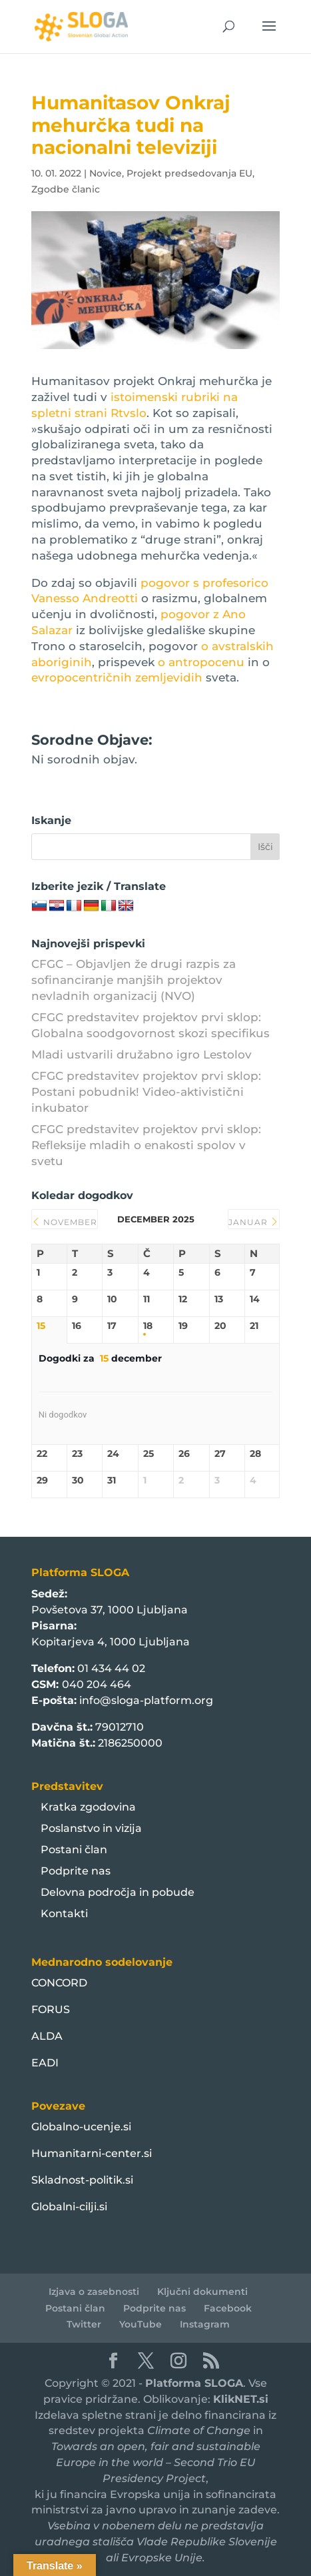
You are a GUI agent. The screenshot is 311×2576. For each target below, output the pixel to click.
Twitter (84, 2324)
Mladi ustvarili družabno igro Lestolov (141, 1054)
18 (148, 1326)
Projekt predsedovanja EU (189, 173)
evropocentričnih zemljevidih (116, 677)
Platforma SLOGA (194, 2383)
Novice (105, 173)
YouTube (140, 2324)
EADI (45, 2062)
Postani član (74, 1849)
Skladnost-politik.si (82, 2180)
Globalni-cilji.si (69, 2206)
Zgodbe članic (65, 189)
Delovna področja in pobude (117, 1892)
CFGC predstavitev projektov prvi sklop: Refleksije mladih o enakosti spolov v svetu (146, 1145)
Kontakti (64, 1913)
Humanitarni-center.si (91, 2153)
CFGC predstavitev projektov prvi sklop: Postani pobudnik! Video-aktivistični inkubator (146, 1091)
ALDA (47, 2036)
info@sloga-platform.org (146, 1700)
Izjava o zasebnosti (94, 2292)
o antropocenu (203, 662)
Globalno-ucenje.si (81, 2126)
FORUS (50, 2009)
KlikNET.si (240, 2399)
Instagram (205, 2324)
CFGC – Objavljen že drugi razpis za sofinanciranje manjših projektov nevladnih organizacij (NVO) (133, 980)
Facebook (228, 2308)
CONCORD (59, 1982)
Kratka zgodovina (88, 1807)
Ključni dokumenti (202, 2292)
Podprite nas (76, 1871)
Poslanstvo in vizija (91, 1828)
